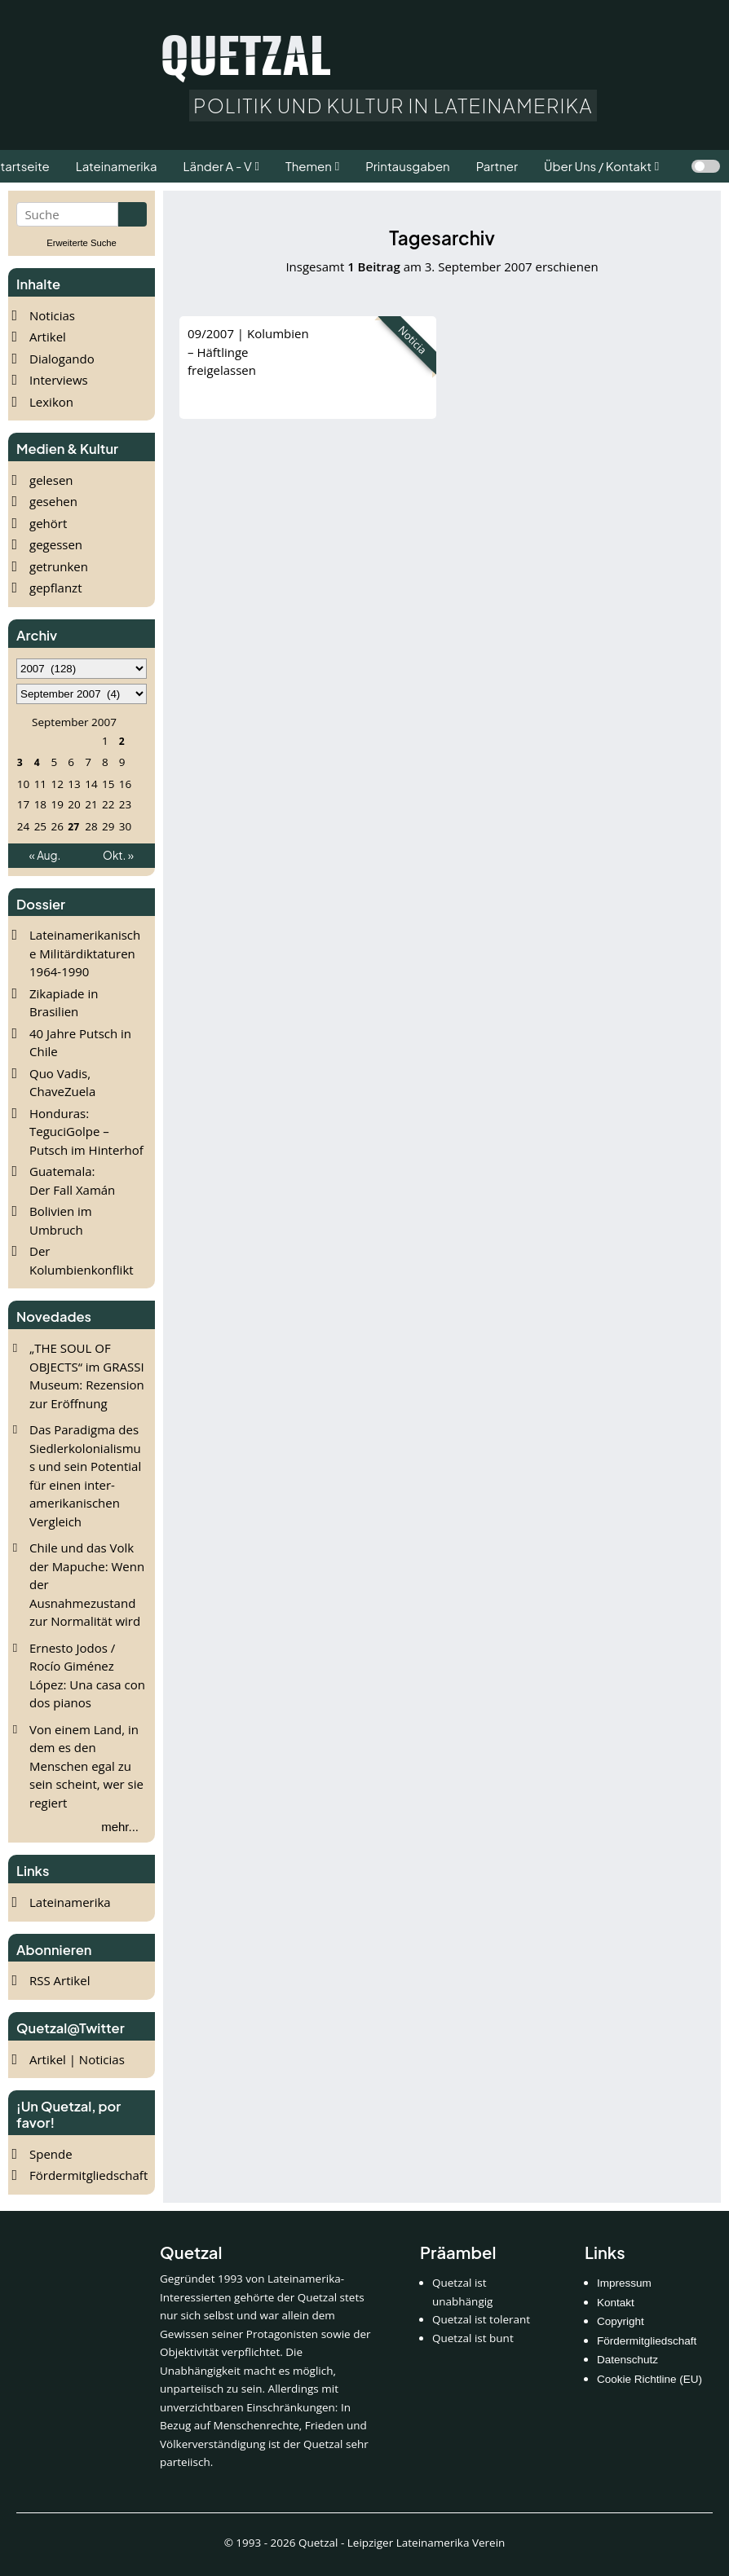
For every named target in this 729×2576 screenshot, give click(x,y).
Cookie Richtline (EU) (649, 2379)
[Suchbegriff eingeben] (67, 214)
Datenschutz (627, 2360)
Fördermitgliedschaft (88, 2175)
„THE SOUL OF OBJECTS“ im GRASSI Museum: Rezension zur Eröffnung (86, 1375)
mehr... (120, 1827)
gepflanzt (55, 587)
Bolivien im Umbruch (60, 1220)
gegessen (55, 544)
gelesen (51, 480)
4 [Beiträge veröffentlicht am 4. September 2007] (37, 761)
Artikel (47, 336)
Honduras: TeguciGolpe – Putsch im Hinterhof (86, 1131)
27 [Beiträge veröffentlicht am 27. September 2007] (73, 825)
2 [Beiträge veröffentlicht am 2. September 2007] (122, 740)
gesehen (53, 501)
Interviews (58, 380)
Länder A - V (217, 166)
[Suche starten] (132, 214)
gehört (48, 523)
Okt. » (118, 855)
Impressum (624, 2283)
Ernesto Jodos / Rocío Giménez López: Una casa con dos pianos (87, 1675)
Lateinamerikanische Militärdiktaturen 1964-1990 (84, 953)
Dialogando (62, 358)
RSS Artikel (59, 1980)
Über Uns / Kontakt (598, 166)
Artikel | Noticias (77, 2059)
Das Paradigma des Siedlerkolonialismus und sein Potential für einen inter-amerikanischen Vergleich (85, 1475)
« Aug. (45, 855)
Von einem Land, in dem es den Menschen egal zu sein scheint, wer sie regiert (86, 1766)
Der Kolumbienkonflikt (81, 1260)
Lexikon (51, 402)
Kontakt (615, 2302)
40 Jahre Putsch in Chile (80, 1042)
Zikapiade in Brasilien (63, 1002)
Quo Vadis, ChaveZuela (62, 1082)
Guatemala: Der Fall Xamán (72, 1180)
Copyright (620, 2321)
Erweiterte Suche (81, 243)
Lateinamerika (70, 1902)
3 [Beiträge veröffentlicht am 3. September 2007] (20, 761)
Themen (308, 166)
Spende (51, 2154)
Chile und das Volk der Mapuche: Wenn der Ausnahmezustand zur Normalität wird (86, 1584)
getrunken (58, 566)
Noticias (52, 315)
